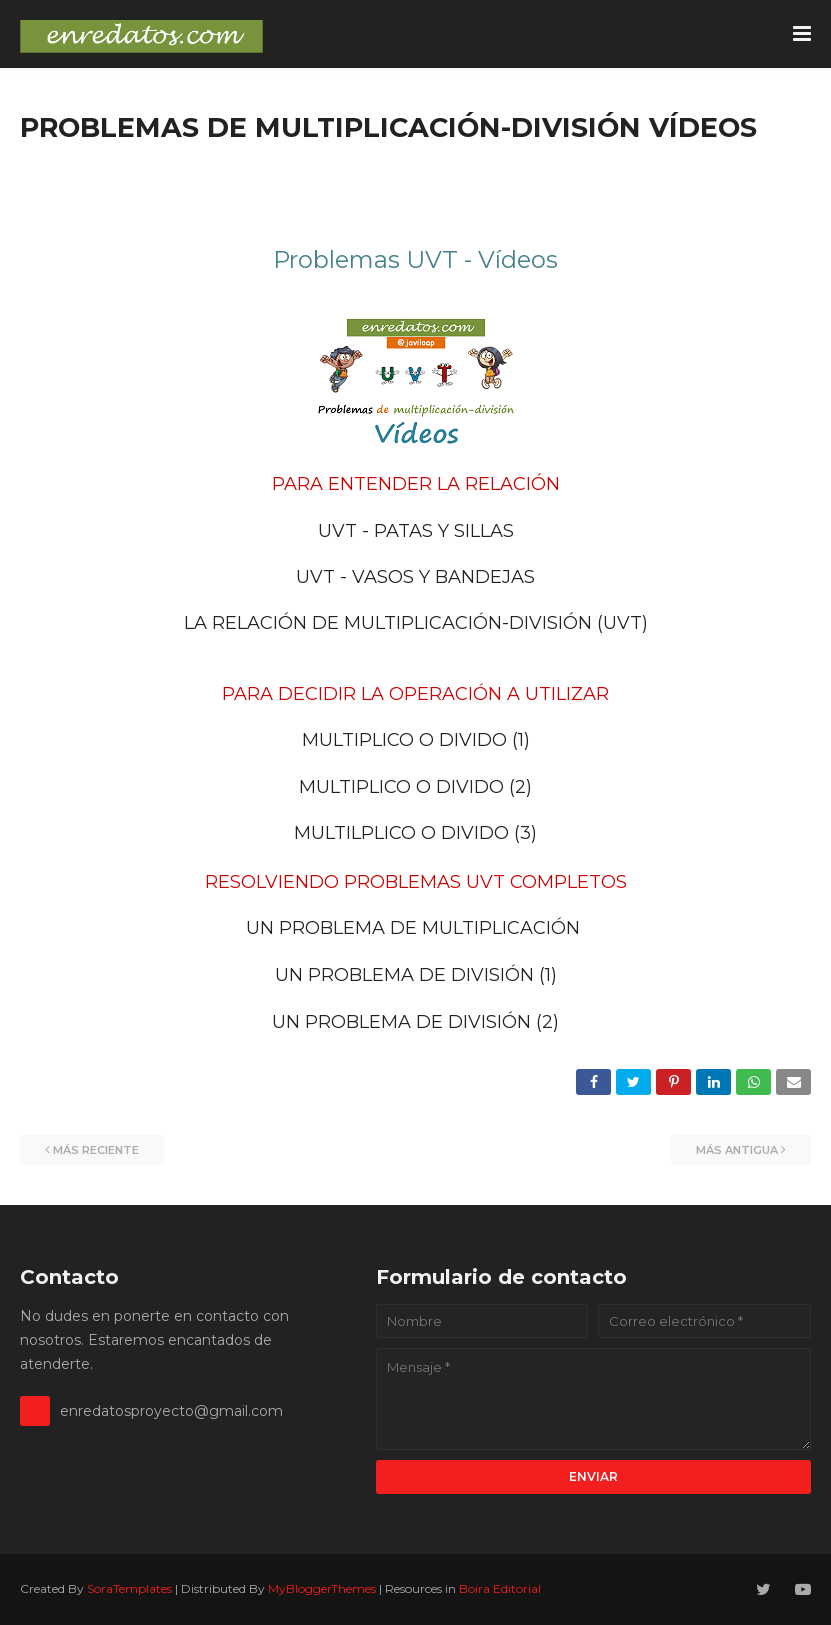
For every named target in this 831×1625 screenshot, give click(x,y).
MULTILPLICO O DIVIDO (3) (415, 833)
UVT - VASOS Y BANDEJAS (415, 577)
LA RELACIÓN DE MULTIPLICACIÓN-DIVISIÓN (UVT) (416, 623)
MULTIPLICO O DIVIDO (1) (416, 740)
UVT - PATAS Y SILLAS (416, 531)
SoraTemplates (129, 1588)
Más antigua (737, 1150)
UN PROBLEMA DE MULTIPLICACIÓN (413, 928)
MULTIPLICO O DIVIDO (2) (415, 787)
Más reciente (96, 1150)
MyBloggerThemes (322, 1588)
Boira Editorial (500, 1588)
